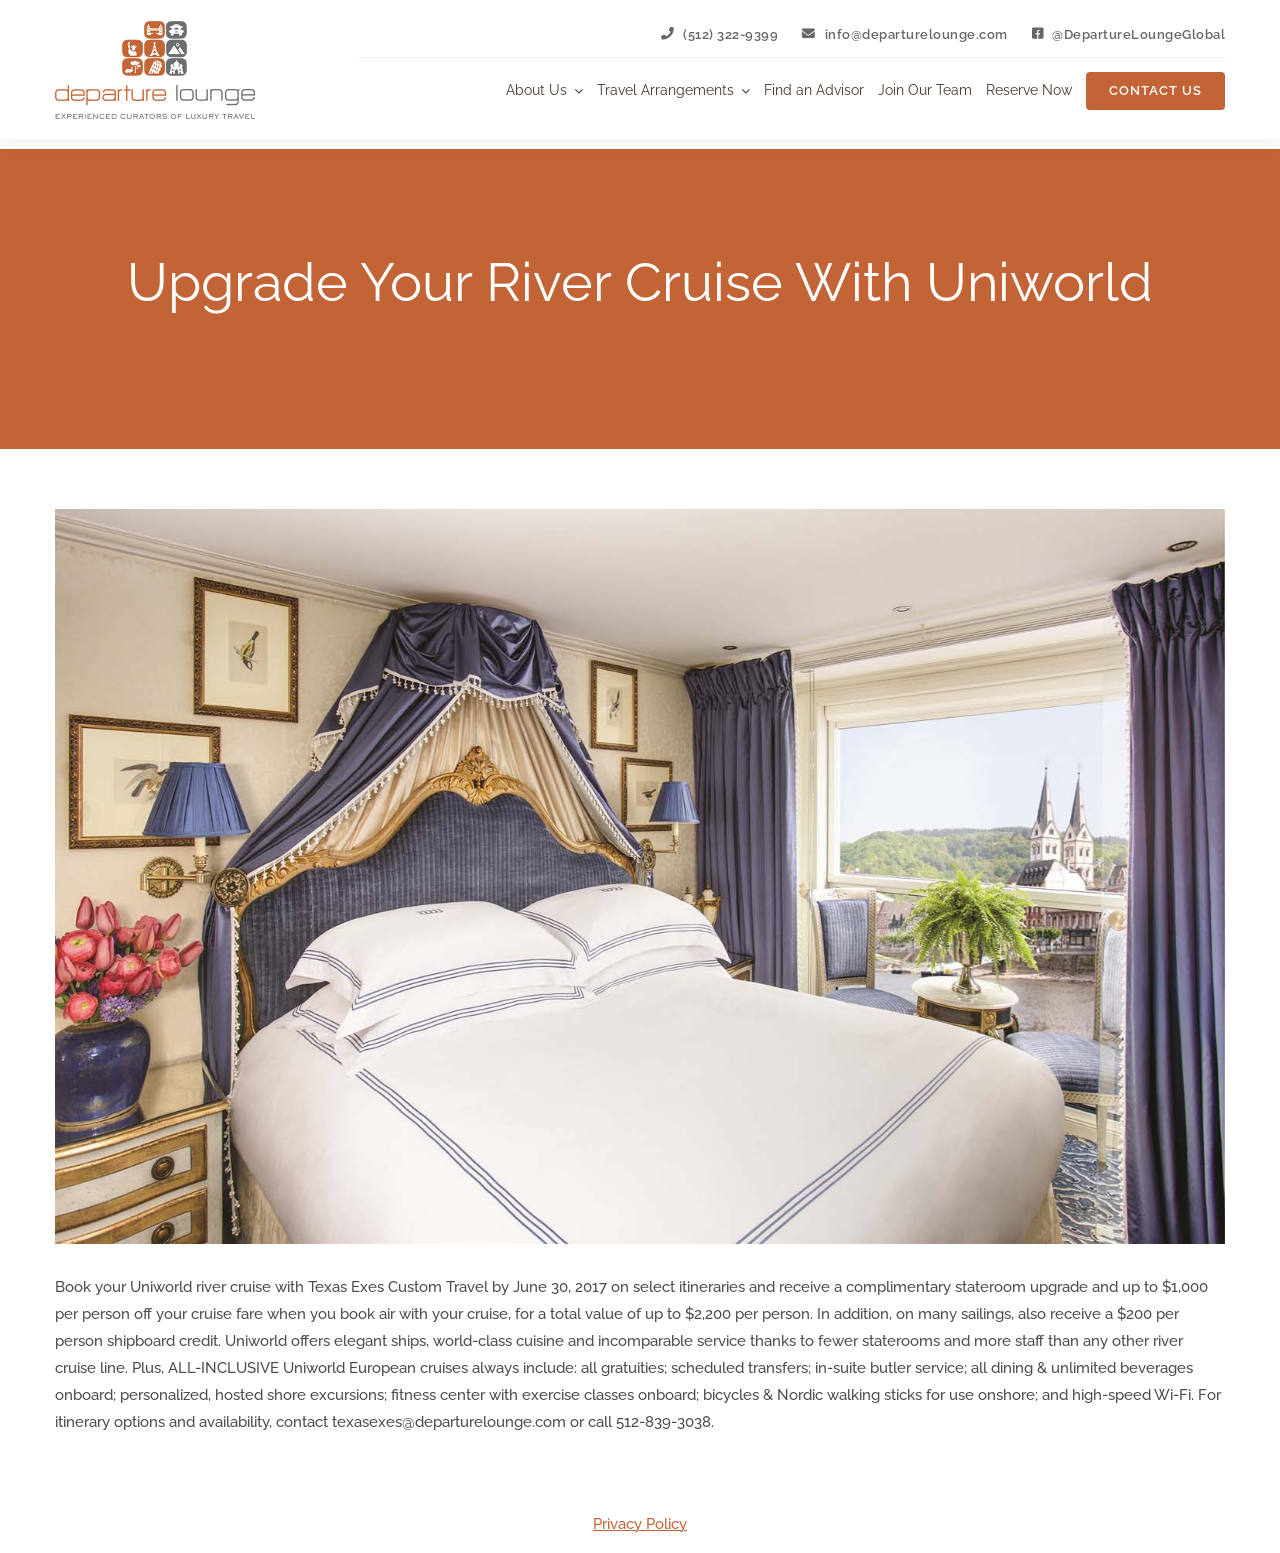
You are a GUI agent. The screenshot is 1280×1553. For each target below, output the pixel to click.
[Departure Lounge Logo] (155, 28)
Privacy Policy (640, 1524)
